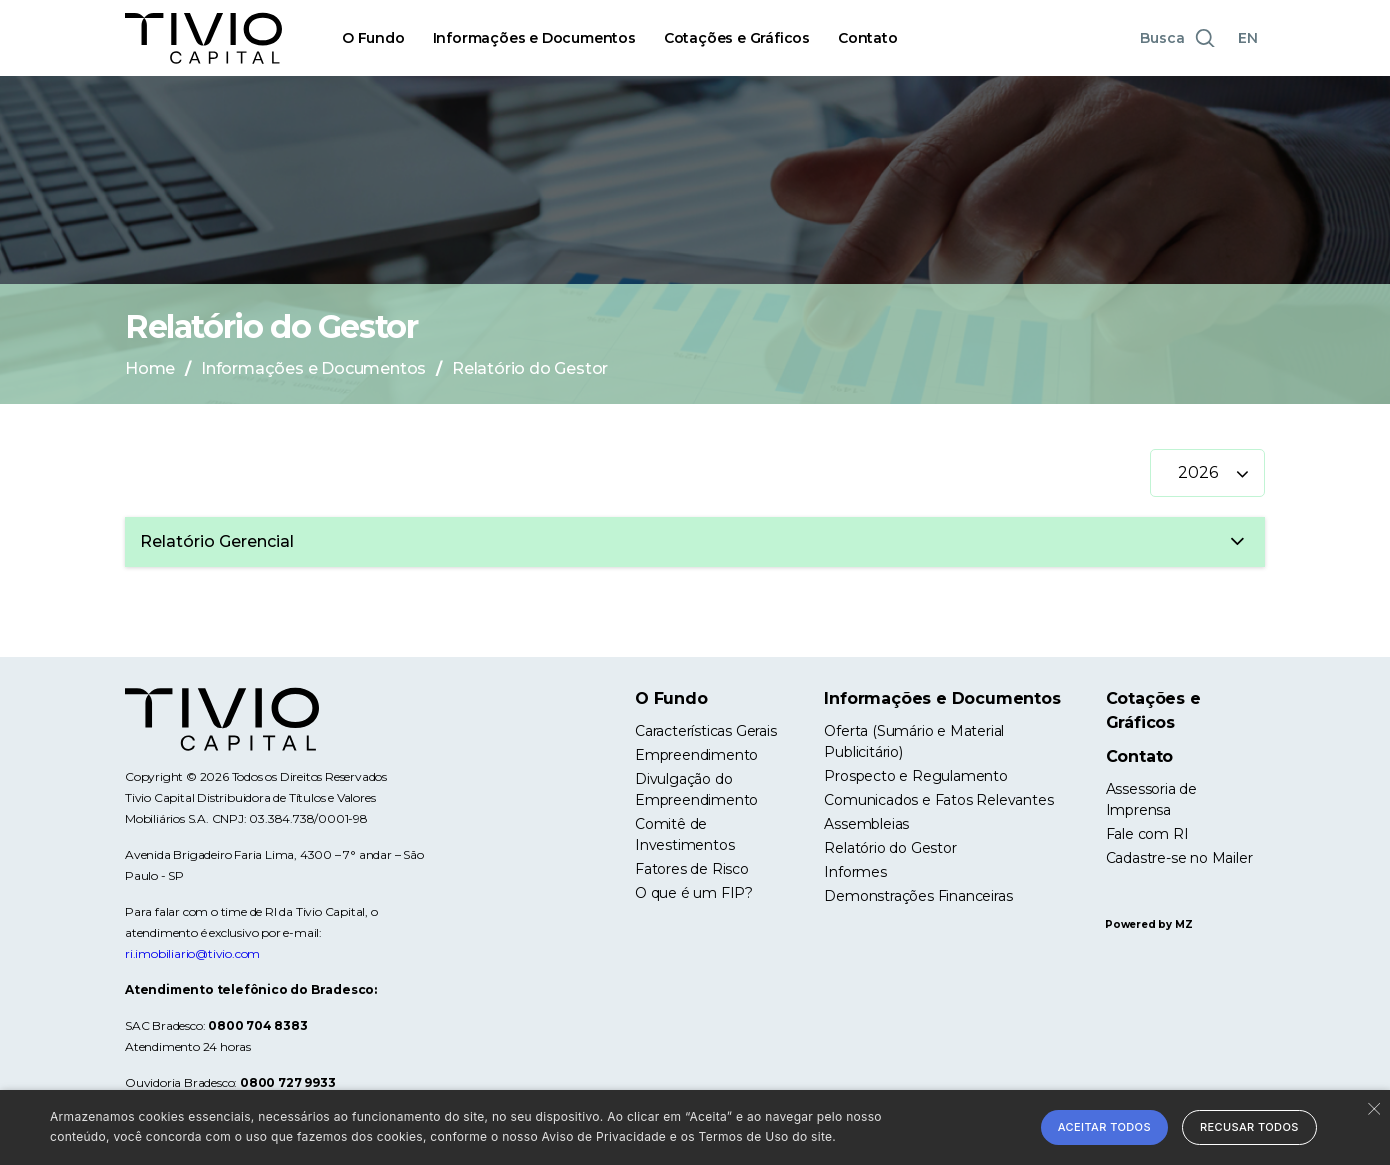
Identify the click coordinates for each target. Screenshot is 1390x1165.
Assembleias (866, 824)
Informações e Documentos (534, 38)
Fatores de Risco (692, 869)
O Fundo (373, 38)
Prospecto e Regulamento (915, 776)
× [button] (1372, 1107)
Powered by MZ (1148, 924)
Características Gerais (706, 731)
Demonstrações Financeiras (918, 896)
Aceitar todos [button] (1104, 1127)
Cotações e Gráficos (737, 38)
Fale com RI (1147, 834)
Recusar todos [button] (1249, 1127)
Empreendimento (696, 755)
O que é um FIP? (694, 893)
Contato (868, 38)
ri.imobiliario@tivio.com (192, 953)
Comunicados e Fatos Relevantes (938, 800)
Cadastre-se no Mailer (1179, 858)
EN (1248, 38)
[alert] (695, 1127)
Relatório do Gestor (890, 848)
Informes (855, 872)
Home (150, 368)
